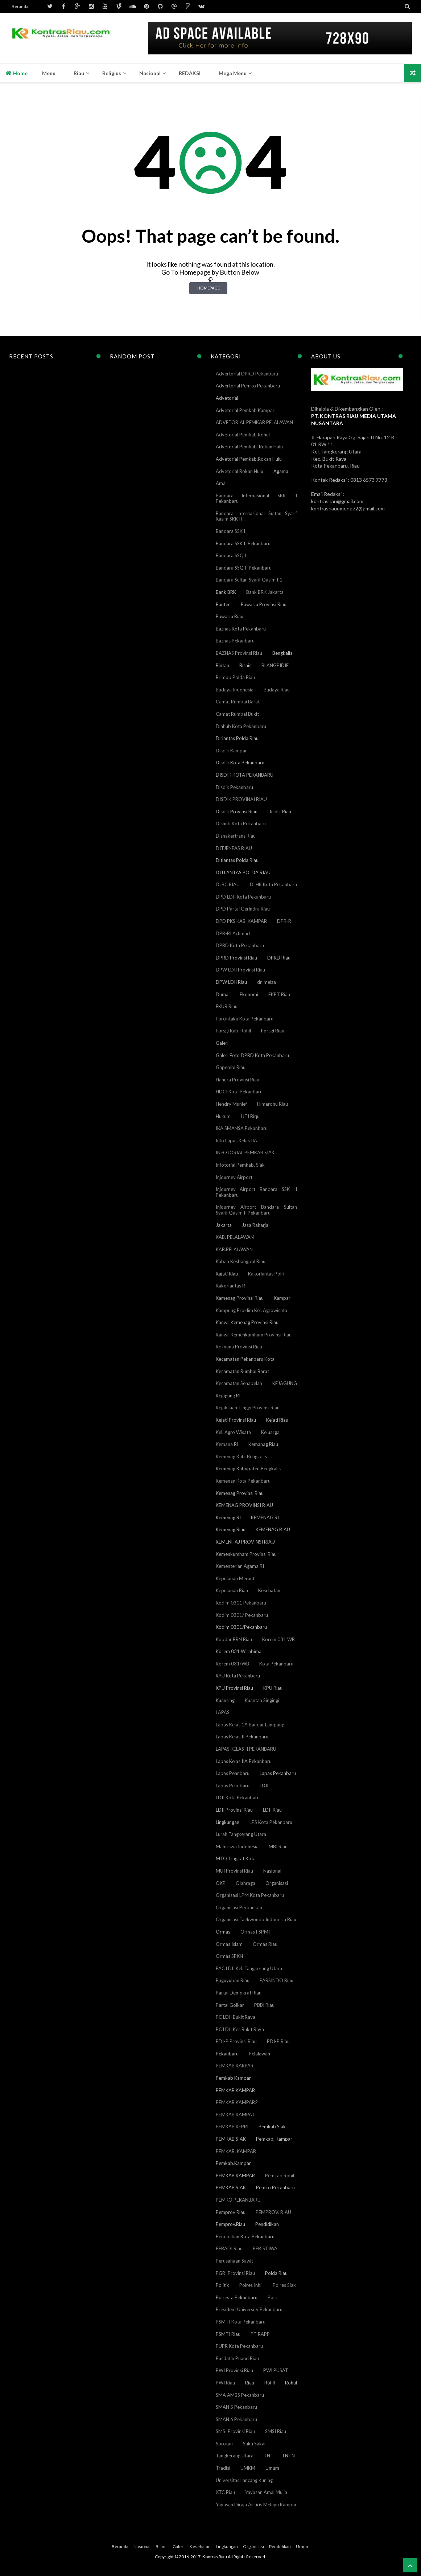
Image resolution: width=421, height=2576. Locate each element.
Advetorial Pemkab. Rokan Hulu (249, 446)
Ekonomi (249, 994)
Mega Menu (233, 73)
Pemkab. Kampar (274, 2139)
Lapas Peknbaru (232, 1785)
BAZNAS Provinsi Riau (239, 653)
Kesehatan (269, 1590)
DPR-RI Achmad (233, 933)
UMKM (247, 2468)
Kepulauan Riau (232, 1590)
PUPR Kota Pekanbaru (239, 2346)
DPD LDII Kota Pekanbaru (243, 897)
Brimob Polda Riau (235, 677)
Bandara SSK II (231, 531)
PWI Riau (225, 2383)
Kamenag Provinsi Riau (240, 1298)
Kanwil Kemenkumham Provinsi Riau (254, 1335)
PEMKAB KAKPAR (234, 2065)
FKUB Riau (227, 1006)
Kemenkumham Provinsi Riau (246, 1554)
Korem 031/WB (232, 1664)
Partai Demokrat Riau (238, 1993)
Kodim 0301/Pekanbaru (241, 1627)
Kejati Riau (277, 1420)
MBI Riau (278, 1846)
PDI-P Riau (278, 2041)
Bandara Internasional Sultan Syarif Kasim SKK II (256, 516)
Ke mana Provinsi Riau (239, 1346)
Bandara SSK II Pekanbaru (243, 543)
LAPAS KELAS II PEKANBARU (246, 1749)
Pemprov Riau (230, 2212)
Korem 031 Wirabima (238, 1651)
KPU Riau (272, 1688)
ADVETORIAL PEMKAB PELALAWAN (254, 422)
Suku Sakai (254, 2443)
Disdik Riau (279, 811)
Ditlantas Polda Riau (237, 860)
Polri (272, 2297)
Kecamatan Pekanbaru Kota (245, 1359)
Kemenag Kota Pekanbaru (243, 1481)
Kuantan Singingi (262, 1700)
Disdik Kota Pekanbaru (240, 762)
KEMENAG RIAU (273, 1529)
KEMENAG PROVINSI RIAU (244, 1505)
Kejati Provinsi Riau (236, 1420)
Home (16, 73)
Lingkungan (227, 1822)
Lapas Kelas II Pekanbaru (242, 1736)
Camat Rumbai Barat (238, 701)
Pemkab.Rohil (279, 2175)
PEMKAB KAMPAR (235, 2090)
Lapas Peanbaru (232, 1773)
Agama (280, 471)
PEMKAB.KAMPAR (235, 2175)
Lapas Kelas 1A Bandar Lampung (250, 1724)
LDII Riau (272, 1810)
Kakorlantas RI (231, 1286)
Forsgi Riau (272, 1031)
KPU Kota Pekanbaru (238, 1676)
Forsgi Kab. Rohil (233, 1031)
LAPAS (223, 1712)
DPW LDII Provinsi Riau (240, 970)
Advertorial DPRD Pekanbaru (247, 374)
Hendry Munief (231, 1104)
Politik (222, 2285)
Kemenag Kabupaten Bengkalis (248, 1468)
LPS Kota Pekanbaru (270, 1822)
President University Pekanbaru (249, 2309)
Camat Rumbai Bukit (237, 714)
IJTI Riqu (250, 1116)
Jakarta (224, 1225)
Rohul (291, 2383)
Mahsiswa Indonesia (237, 1846)
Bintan (222, 665)
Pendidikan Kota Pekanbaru (245, 2236)
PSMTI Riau (228, 2334)
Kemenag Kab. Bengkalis (241, 1456)
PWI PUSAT (275, 2370)
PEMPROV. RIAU (273, 2212)
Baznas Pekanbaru (235, 641)
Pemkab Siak (272, 2126)
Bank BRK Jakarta (265, 592)
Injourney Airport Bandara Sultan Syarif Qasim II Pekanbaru (256, 1210)
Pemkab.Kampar (233, 2163)
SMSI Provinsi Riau (235, 2431)
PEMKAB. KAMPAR (236, 2151)
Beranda (20, 6)
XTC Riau (225, 2492)
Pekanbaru (227, 2054)
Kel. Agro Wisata (233, 1432)
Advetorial (227, 398)
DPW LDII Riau (231, 982)
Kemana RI (227, 1444)
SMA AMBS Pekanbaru (240, 2395)
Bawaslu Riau (229, 616)
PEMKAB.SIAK (231, 2187)
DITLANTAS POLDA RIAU (243, 872)
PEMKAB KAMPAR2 (237, 2102)
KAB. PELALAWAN (235, 1237)
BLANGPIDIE (275, 665)
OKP (221, 1883)
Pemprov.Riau (230, 2224)
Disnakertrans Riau (236, 836)
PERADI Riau (229, 2248)
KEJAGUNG (284, 1383)
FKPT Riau (279, 994)
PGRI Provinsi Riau (235, 2273)
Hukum (223, 1116)
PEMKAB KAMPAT (235, 2114)
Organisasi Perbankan (239, 1907)
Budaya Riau (277, 690)
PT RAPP (260, 2334)
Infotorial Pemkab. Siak (240, 1165)
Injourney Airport (234, 1177)
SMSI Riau (275, 2431)
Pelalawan (259, 2054)
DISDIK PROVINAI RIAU (241, 799)
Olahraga (245, 1883)
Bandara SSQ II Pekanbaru (244, 568)
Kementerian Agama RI (240, 1566)
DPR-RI (285, 921)
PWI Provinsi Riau (234, 2370)
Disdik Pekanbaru (234, 787)
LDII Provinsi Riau (234, 1810)
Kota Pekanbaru (276, 1664)
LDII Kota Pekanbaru (238, 1797)
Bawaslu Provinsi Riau (263, 604)
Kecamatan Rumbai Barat (242, 1371)
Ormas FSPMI (255, 1932)
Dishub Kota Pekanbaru (241, 823)
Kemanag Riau (263, 1444)
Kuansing (225, 1700)
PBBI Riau (264, 2005)
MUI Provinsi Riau (234, 1871)
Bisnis (245, 665)
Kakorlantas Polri (266, 1274)
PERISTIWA (265, 2248)
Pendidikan (267, 2224)
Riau (249, 2383)
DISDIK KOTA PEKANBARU (244, 775)
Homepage (208, 287)
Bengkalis (282, 653)
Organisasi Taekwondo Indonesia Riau (256, 1919)
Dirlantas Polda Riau (237, 738)
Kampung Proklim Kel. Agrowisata (251, 1310)
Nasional (272, 1871)
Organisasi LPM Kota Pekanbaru (250, 1895)
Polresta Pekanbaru (236, 2297)
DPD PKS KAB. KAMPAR (241, 921)
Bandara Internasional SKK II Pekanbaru (256, 498)
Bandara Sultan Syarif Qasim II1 (249, 580)
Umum (272, 2468)
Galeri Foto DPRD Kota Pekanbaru (252, 1055)
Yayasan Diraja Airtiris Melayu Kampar (256, 2504)
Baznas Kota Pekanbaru (241, 629)
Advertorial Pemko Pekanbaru (248, 386)
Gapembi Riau (230, 1067)
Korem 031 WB (278, 1639)
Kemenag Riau (230, 1529)
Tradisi (223, 2468)
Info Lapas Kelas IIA (236, 1140)
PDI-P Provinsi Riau (236, 2041)
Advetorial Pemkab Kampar (245, 410)
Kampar (282, 1298)
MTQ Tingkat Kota (236, 1858)
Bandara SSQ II (232, 555)
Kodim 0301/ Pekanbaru (242, 1615)
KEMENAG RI (265, 1517)
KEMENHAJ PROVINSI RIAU (245, 1542)
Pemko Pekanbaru (275, 2187)
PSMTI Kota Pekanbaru (240, 2322)
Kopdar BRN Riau (234, 1639)
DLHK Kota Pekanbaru (273, 884)
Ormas (223, 1932)
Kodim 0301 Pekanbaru (241, 1603)
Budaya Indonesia (234, 690)
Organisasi (276, 1883)
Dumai (223, 994)
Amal (221, 483)
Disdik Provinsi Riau (236, 811)
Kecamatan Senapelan (239, 1383)
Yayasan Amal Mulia (266, 2492)
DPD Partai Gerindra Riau (243, 909)
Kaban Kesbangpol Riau (240, 1261)
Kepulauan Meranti (236, 1578)
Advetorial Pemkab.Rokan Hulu (249, 459)
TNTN (288, 2455)
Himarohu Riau (272, 1104)
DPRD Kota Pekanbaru (240, 945)
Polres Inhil (251, 2285)
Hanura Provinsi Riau (237, 1079)
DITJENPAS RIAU (234, 848)
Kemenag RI (228, 1517)
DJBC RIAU (228, 884)
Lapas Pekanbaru (278, 1773)
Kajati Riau (227, 1274)
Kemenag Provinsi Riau (240, 1493)
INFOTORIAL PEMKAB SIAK (245, 1152)
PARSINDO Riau (276, 1980)
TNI (268, 2455)
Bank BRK (226, 592)
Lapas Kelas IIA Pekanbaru (244, 1761)
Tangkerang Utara (234, 2455)
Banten (223, 604)
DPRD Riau (278, 958)
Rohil (269, 2383)
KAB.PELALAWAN (234, 1249)
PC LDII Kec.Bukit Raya (240, 2029)
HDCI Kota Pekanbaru (239, 1091)
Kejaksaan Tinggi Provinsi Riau (248, 1407)
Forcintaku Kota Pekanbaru (244, 1019)
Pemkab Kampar (233, 2078)
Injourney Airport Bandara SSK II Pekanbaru (256, 1192)
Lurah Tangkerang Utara (241, 1834)
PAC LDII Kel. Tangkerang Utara (249, 1968)
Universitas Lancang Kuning (244, 2480)
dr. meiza (266, 982)
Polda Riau (276, 2273)
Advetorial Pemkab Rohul (243, 434)
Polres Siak (284, 2285)
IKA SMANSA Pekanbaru (242, 1128)
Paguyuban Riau (232, 1980)
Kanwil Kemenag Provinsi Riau (247, 1322)
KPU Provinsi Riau (234, 1688)
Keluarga (270, 1432)
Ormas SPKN (229, 1956)
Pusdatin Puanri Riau (237, 2358)
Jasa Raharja (255, 1225)
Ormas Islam (229, 1944)
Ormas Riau (265, 1944)
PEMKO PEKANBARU (238, 2200)
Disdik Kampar (231, 750)
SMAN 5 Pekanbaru (236, 2407)
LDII (264, 1785)
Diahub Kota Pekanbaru (241, 726)
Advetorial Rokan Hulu (239, 471)
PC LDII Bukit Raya (235, 2017)
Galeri (222, 1043)
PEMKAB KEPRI (232, 2126)
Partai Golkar (230, 2005)
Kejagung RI (228, 1395)
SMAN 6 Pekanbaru (236, 2419)
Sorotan (224, 2443)
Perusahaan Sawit (234, 2261)
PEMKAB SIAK (231, 2139)
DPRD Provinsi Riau (236, 958)
